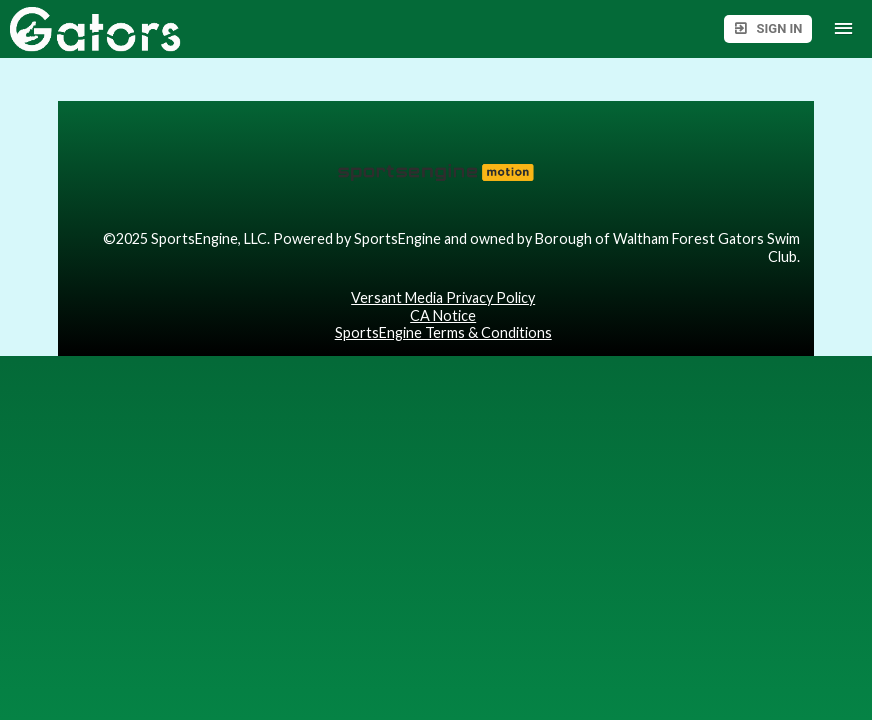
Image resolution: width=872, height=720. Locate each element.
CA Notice (443, 315)
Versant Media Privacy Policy (443, 297)
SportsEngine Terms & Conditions (443, 332)
